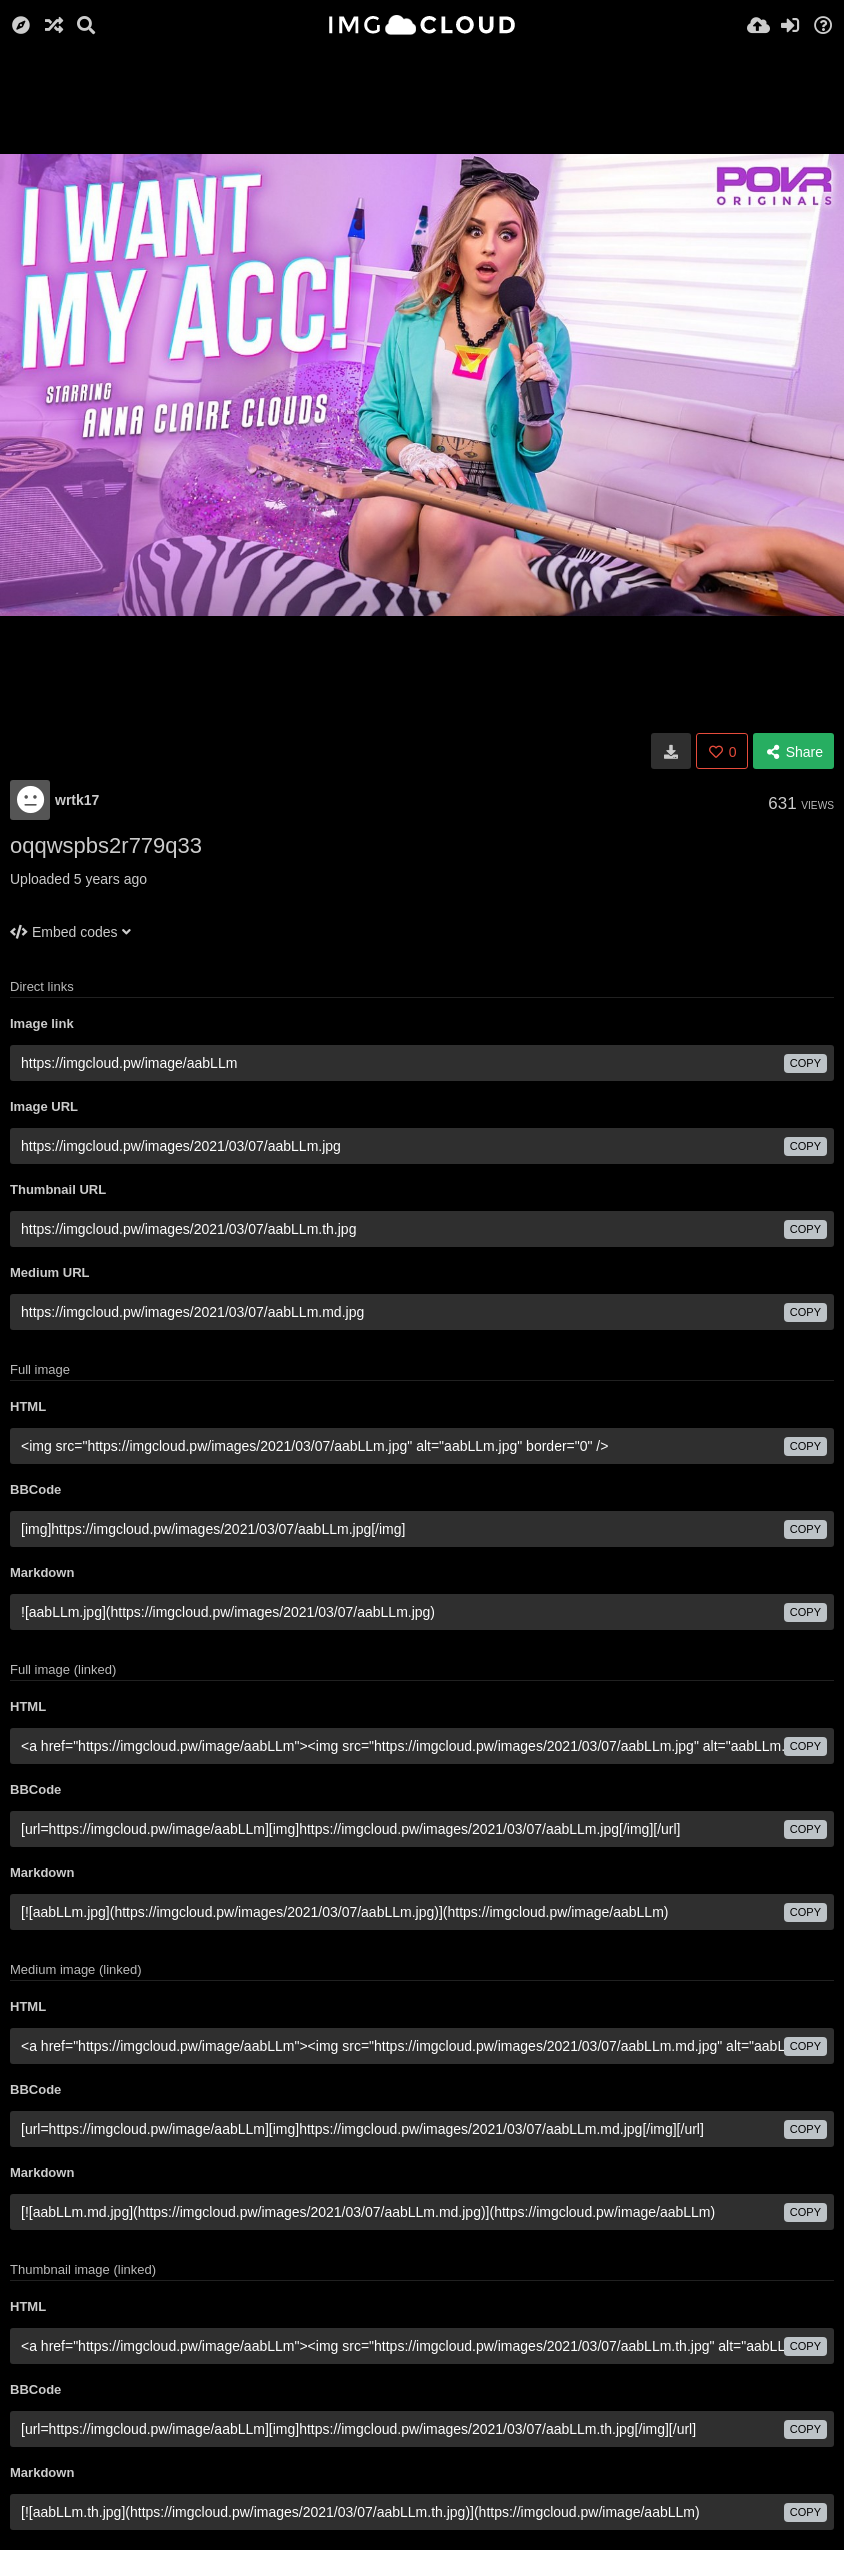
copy (805, 1063)
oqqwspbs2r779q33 (106, 845)
